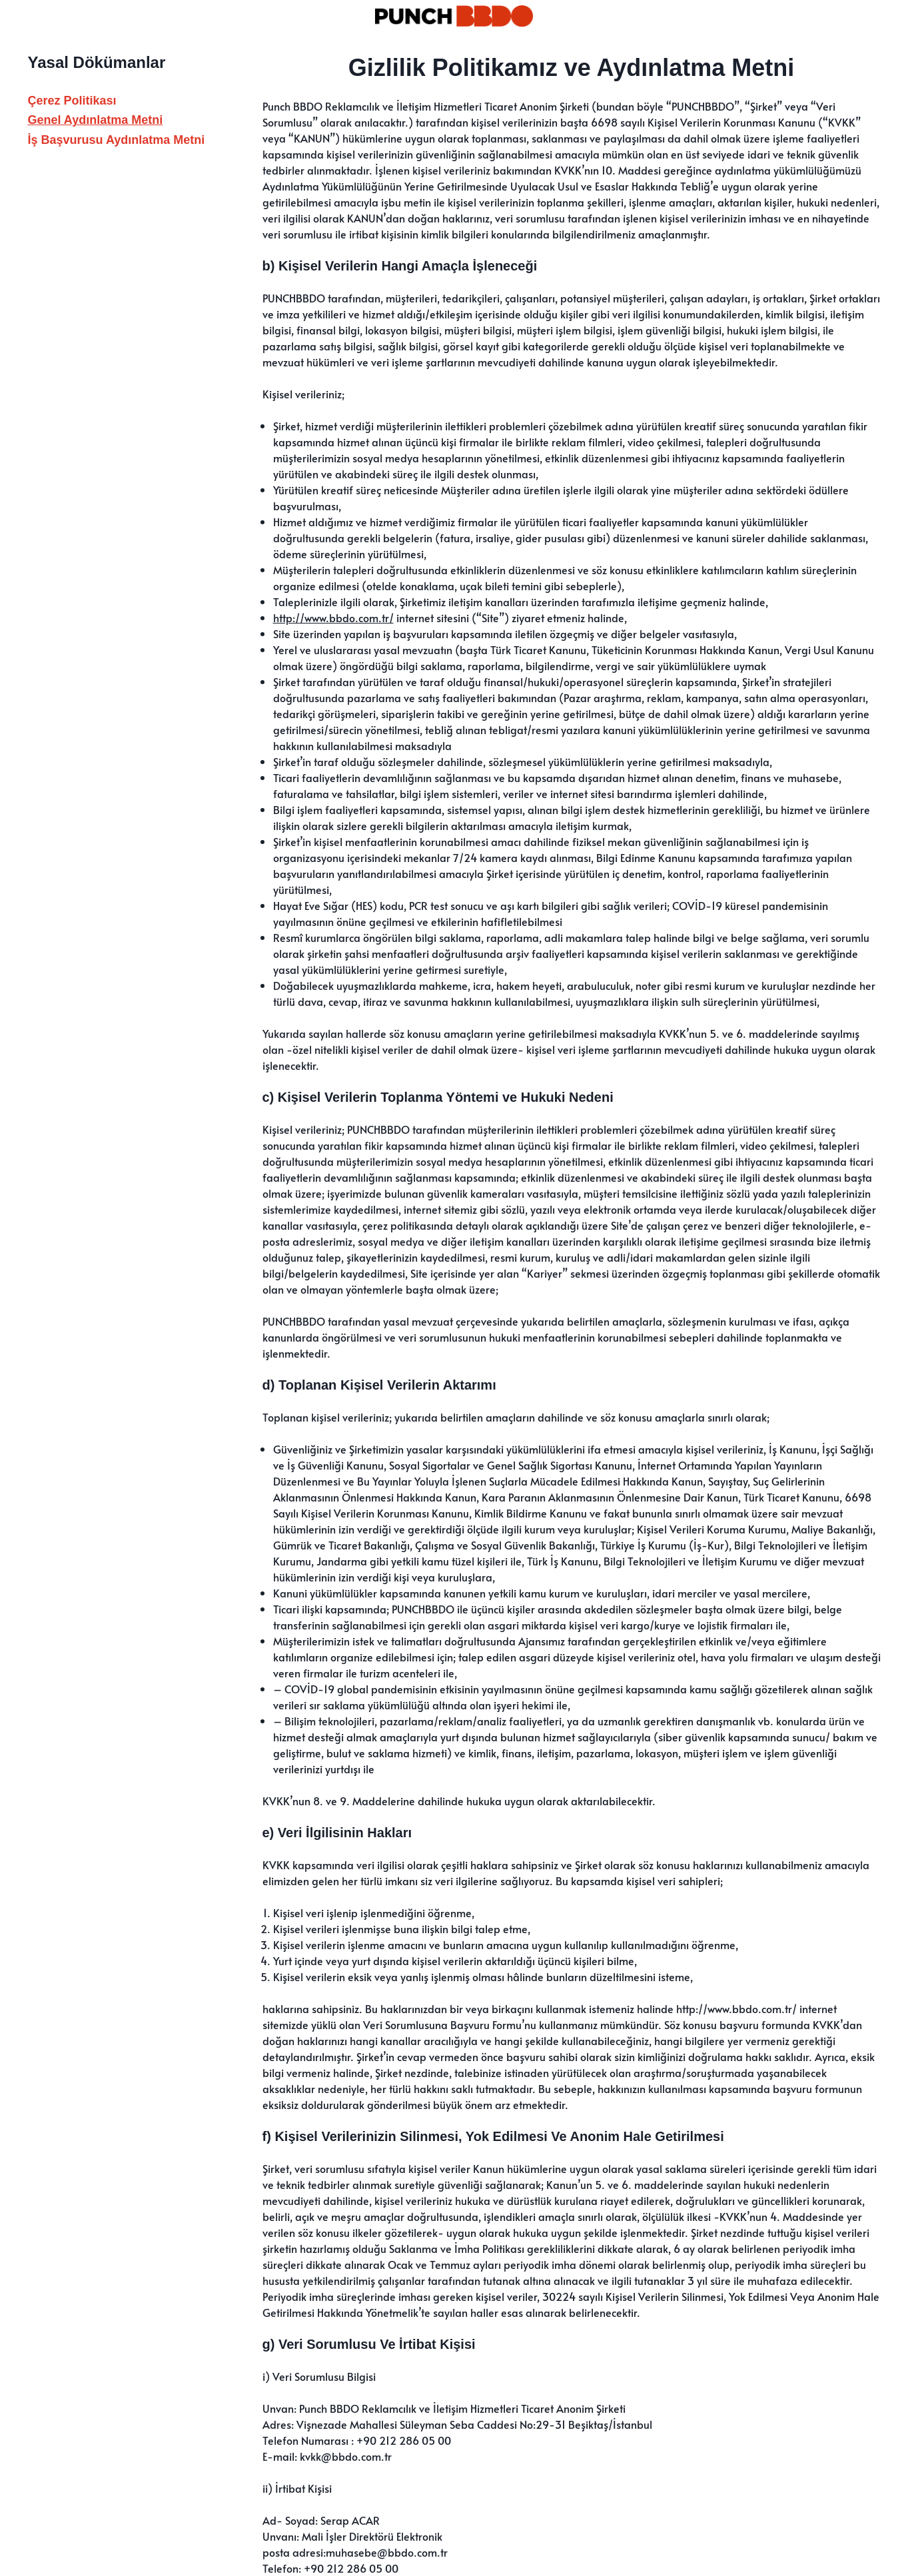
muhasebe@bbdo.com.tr (387, 2552)
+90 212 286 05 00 (403, 2440)
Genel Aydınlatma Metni (95, 120)
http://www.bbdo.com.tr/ (333, 617)
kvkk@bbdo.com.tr (346, 2456)
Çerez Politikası (72, 100)
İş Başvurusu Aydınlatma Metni (116, 140)
